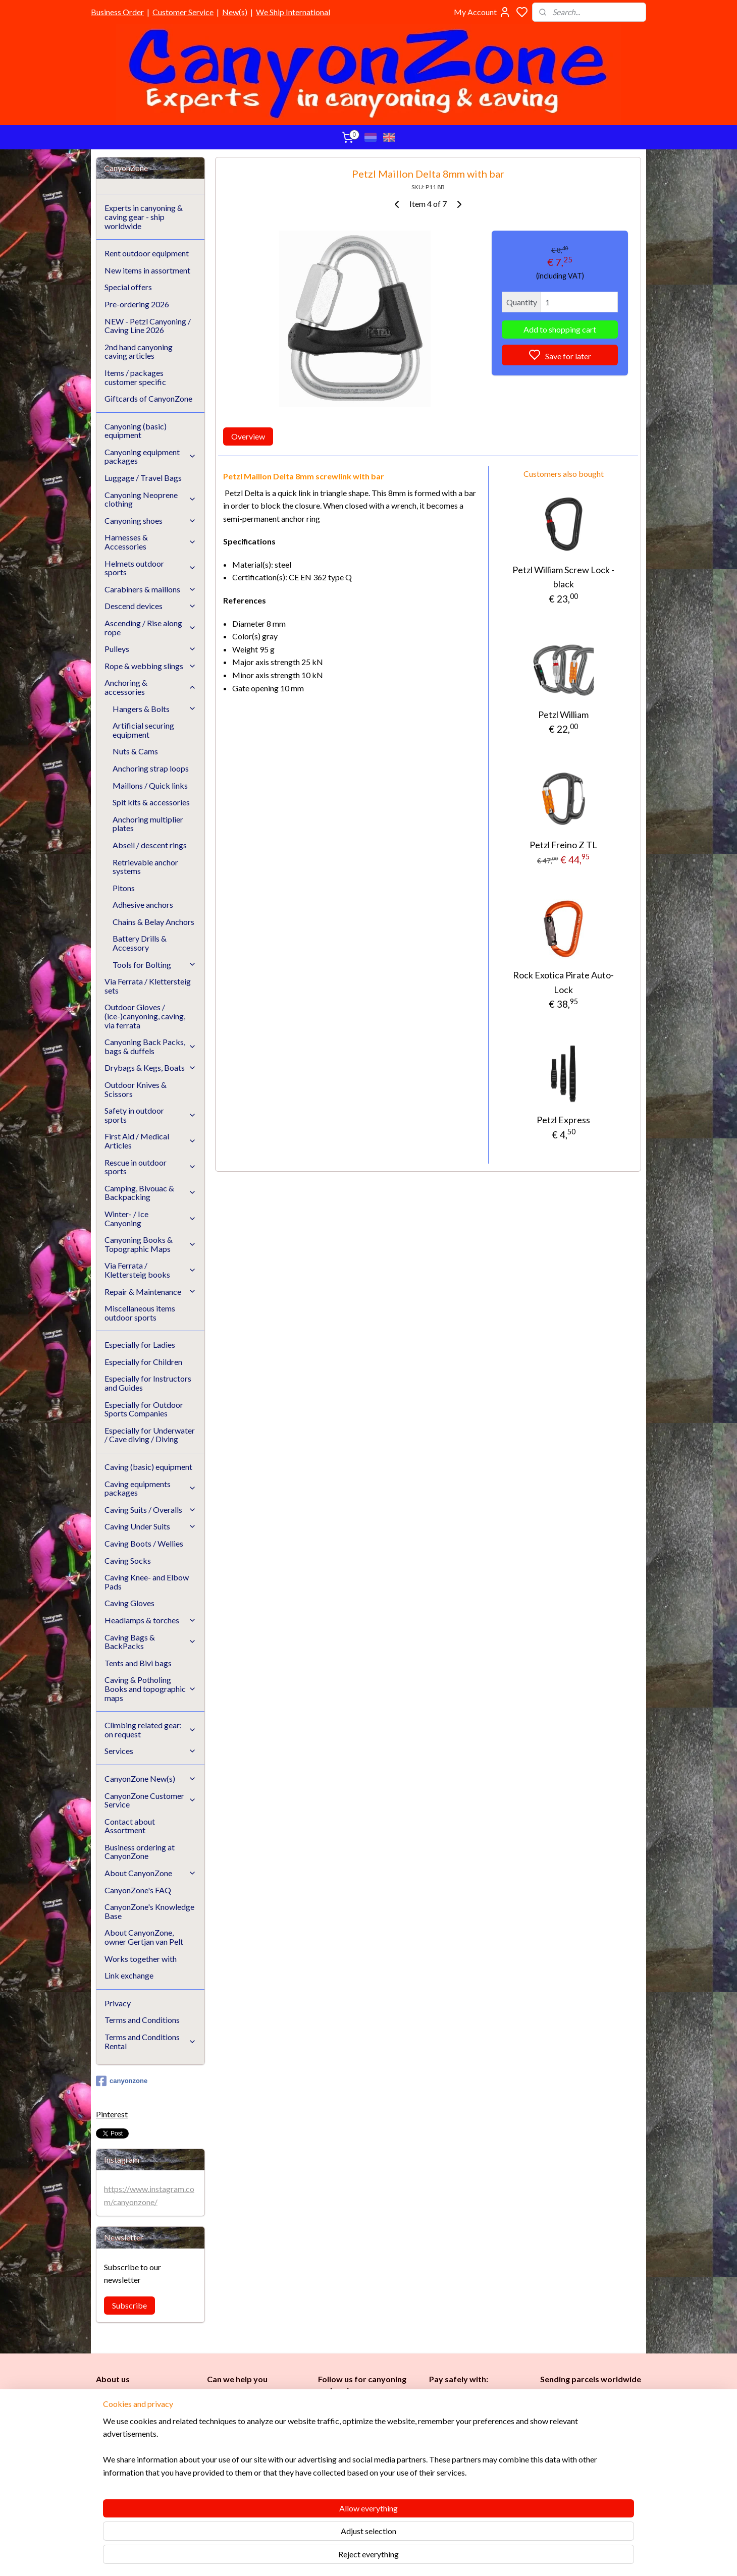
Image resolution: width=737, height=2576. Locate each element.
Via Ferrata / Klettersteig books (150, 1269)
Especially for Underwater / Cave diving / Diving (149, 1435)
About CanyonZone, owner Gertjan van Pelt (143, 1937)
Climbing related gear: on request (150, 1729)
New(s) (234, 12)
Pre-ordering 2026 (136, 304)
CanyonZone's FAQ (137, 1890)
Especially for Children (143, 1361)
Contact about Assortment (129, 1826)
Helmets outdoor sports (150, 568)
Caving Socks (127, 1560)
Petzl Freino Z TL (563, 844)
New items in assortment (147, 270)
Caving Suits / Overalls (150, 1509)
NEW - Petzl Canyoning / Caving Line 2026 (147, 325)
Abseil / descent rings (150, 845)
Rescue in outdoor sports (150, 1167)
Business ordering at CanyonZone (139, 1851)
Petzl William (563, 714)
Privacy (117, 2003)
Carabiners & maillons (150, 589)
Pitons (124, 888)
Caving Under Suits (150, 1526)
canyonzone (121, 2081)
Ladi (327, 2459)
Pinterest (112, 2114)
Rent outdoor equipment (146, 253)
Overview (248, 436)
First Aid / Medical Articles (150, 1140)
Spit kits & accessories (151, 802)
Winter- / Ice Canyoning (150, 1218)
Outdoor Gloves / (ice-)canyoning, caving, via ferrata (144, 1015)
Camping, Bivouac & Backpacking (150, 1192)
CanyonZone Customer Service (150, 1800)
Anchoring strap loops (151, 768)
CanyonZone (147, 2398)
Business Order (117, 12)
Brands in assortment (465, 2446)
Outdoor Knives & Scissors (135, 1089)
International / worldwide (580, 2415)
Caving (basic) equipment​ (360, 2437)
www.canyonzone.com (252, 2432)
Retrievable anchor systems (145, 866)
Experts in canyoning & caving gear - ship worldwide (143, 216)
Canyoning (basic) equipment (135, 430)
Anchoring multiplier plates (148, 823)
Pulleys (150, 648)
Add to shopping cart (559, 329)
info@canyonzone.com (250, 2421)
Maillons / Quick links (150, 785)
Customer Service (183, 12)
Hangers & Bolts (154, 709)
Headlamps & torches (150, 1620)
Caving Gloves (129, 1603)
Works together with (140, 1958)
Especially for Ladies (139, 1344)
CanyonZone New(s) (150, 1778)
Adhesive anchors (143, 904)
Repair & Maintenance (150, 1291)
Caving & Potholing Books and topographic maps (150, 1688)
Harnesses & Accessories (150, 541)
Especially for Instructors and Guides (147, 1383)
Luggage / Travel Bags (143, 477)
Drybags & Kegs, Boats (150, 1067)
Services (150, 1751)
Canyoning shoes (150, 520)
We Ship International (293, 12)
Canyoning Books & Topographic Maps (150, 1244)
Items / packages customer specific (135, 377)
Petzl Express (563, 1119)
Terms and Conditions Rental (150, 2041)
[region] (302, 2531)
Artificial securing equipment (143, 730)
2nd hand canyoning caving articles (138, 351)
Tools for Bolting (154, 964)
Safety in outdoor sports (150, 1115)
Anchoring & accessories (150, 687)
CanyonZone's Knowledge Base (149, 1911)
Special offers (128, 287)
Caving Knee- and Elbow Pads (146, 1581)
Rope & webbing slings (150, 666)
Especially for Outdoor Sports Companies (143, 1409)
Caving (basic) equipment (148, 1466)
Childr (358, 2459)
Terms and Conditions (142, 2019)
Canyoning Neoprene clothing (150, 499)
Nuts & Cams (135, 751)
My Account (482, 12)
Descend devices (150, 606)
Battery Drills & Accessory (140, 943)
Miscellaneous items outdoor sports (139, 1312)
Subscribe (129, 2305)
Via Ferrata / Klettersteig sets (147, 985)
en (373, 2459)
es (337, 2459)
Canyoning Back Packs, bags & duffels (150, 1046)
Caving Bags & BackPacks (150, 1641)
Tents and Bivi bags (138, 1663)
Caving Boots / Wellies (143, 1543)
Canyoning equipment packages (150, 456)
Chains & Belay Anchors (153, 921)
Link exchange (128, 1975)
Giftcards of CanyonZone (148, 398)
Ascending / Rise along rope (150, 627)
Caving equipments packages (150, 1488)
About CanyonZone (150, 1873)
